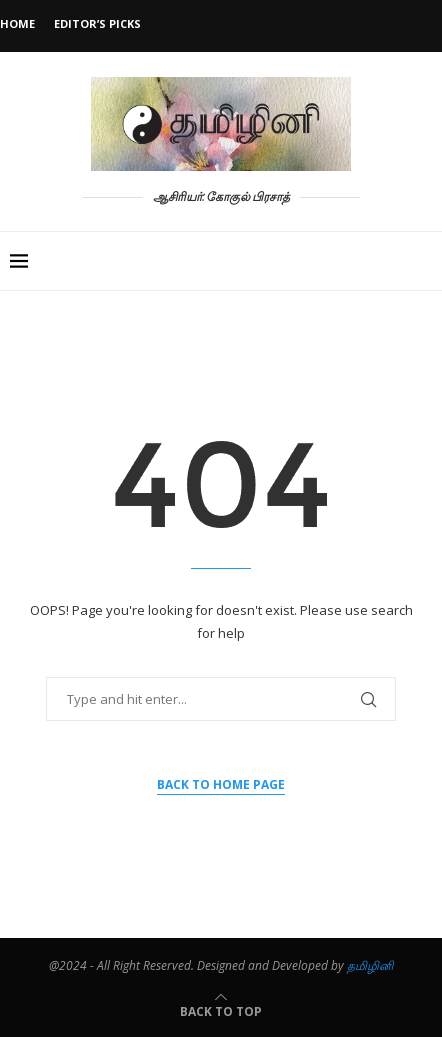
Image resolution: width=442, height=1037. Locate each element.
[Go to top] (221, 1010)
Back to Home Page (221, 784)
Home (17, 23)
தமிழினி (370, 965)
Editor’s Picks (97, 23)
